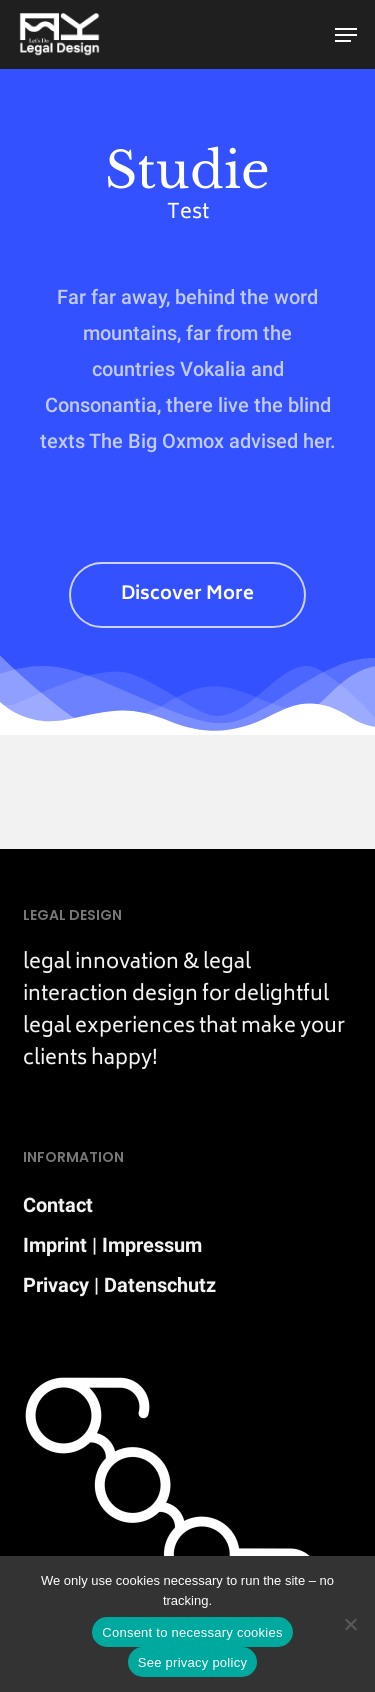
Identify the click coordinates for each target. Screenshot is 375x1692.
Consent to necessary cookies (192, 1632)
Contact (58, 1205)
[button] (346, 35)
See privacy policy (192, 1662)
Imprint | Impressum (112, 1245)
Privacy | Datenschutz (119, 1285)
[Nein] (350, 1624)
